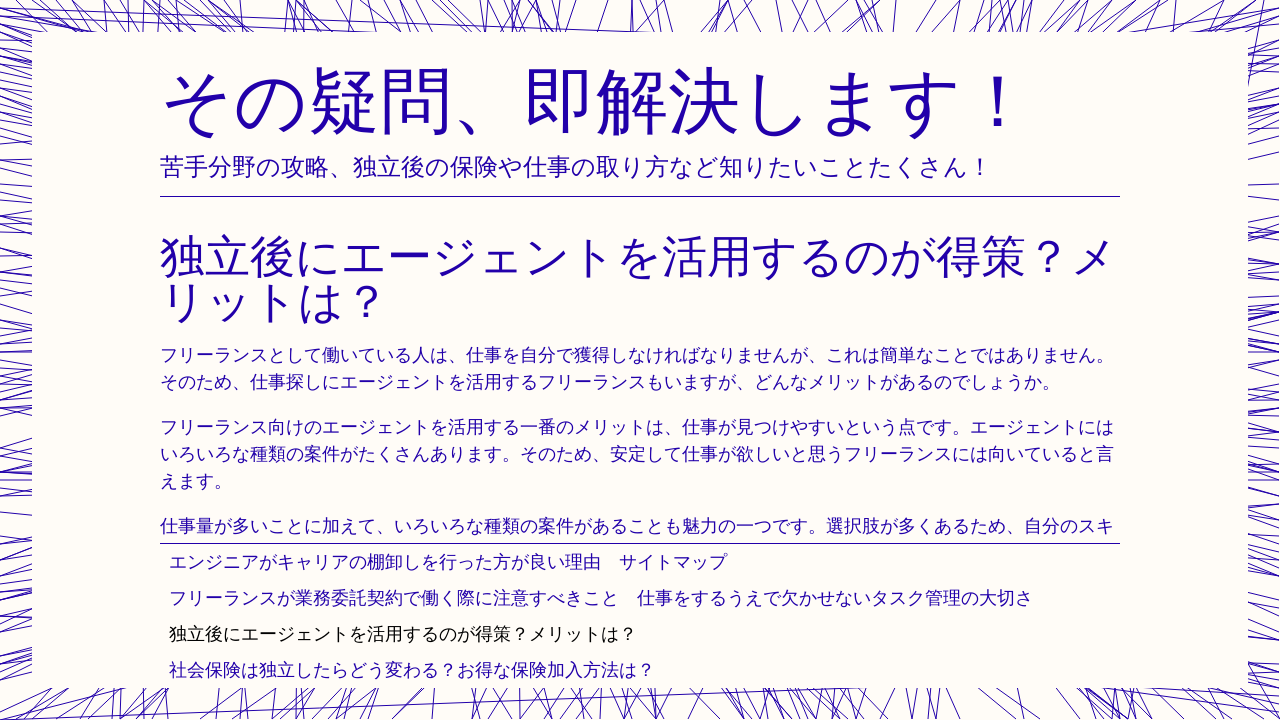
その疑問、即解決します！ (597, 99)
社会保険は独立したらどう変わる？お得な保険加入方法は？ (412, 669)
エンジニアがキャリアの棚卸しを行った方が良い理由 (385, 561)
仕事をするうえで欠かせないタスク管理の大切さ (835, 597)
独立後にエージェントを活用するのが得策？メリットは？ (403, 633)
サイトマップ (673, 561)
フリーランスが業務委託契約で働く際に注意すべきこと (394, 597)
